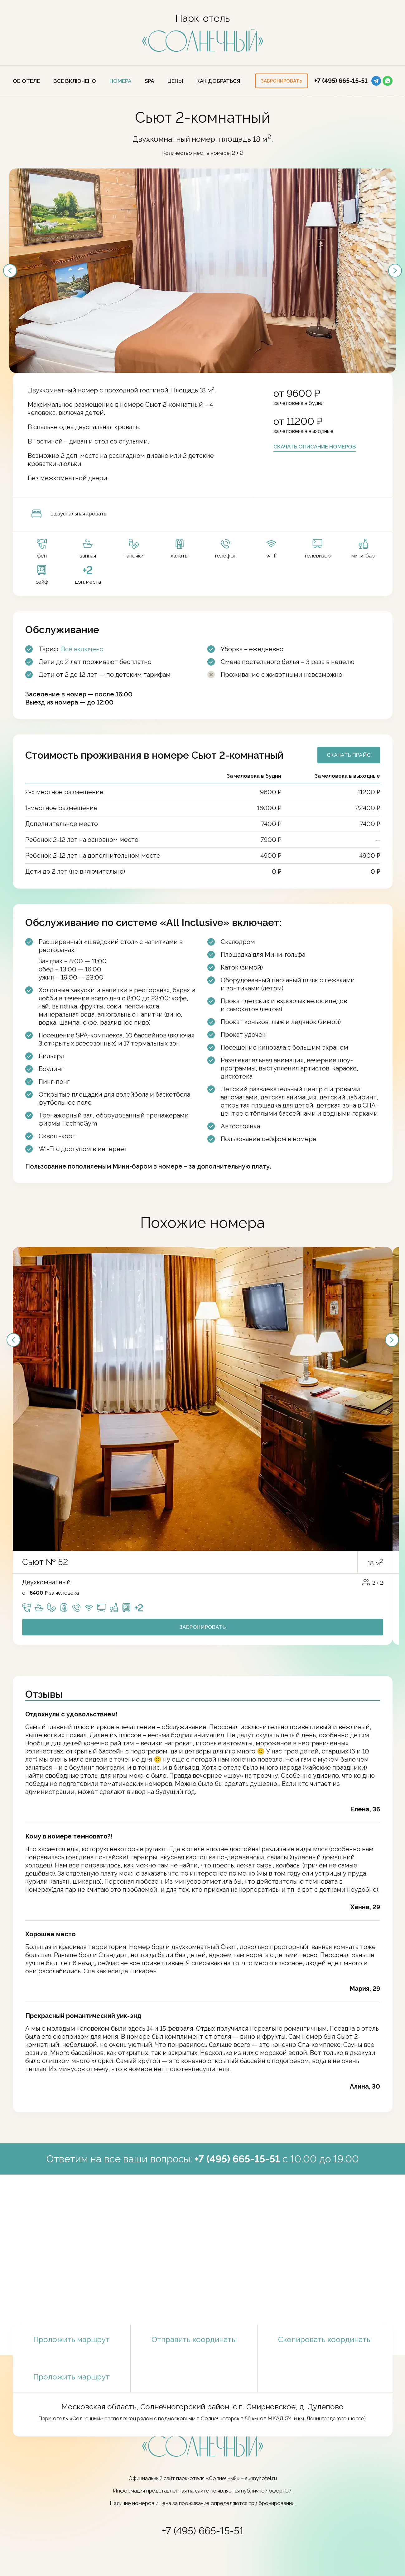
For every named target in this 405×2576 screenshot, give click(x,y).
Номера (120, 81)
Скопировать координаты (325, 2339)
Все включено (74, 81)
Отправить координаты (194, 2339)
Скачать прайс (349, 755)
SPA (149, 81)
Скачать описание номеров (314, 447)
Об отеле (26, 81)
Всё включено (82, 649)
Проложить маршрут (71, 2339)
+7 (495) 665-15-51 (341, 80)
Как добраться (218, 81)
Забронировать (202, 1627)
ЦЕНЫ (175, 81)
